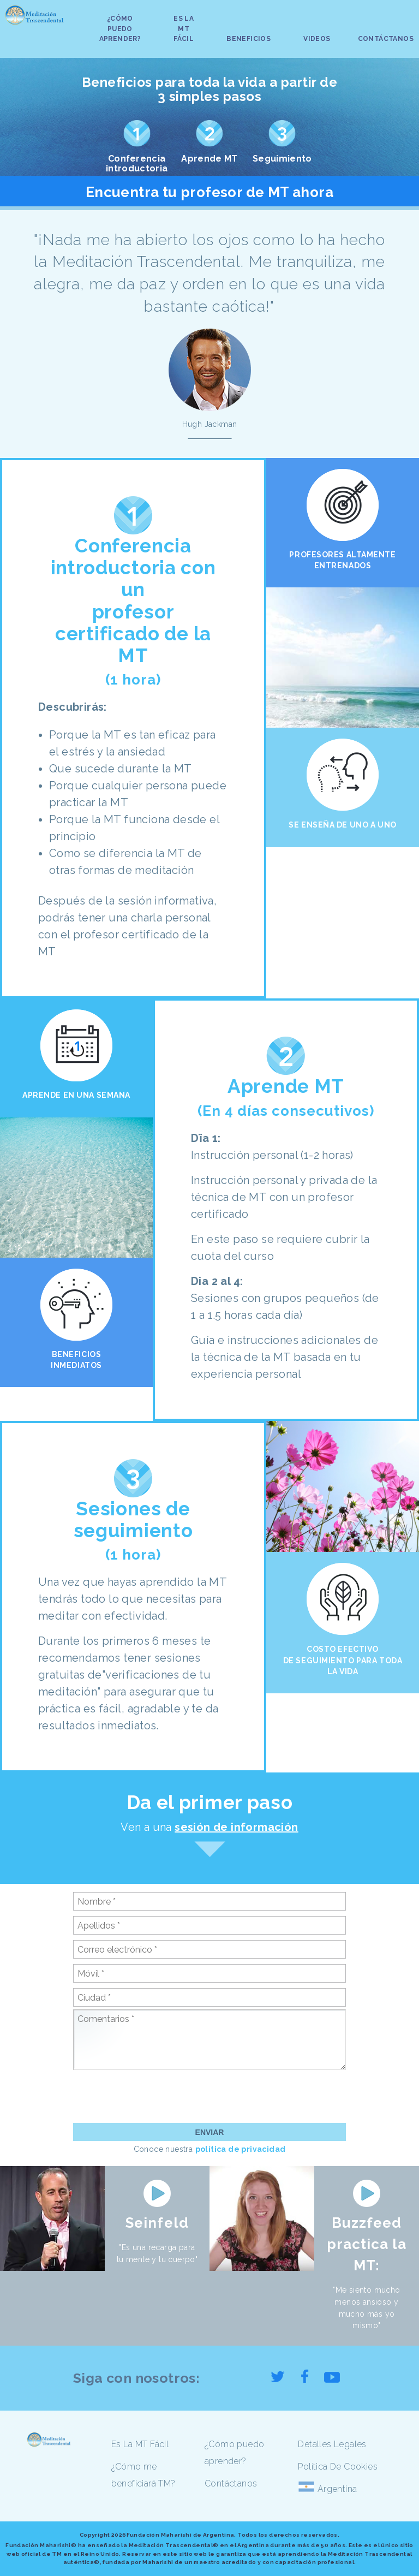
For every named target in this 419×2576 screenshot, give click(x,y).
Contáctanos (231, 2483)
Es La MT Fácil (140, 2444)
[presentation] (156, 2096)
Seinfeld (156, 2223)
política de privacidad (240, 2149)
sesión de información (236, 1827)
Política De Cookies (338, 2466)
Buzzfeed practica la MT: (366, 2244)
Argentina (337, 2489)
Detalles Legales (332, 2444)
